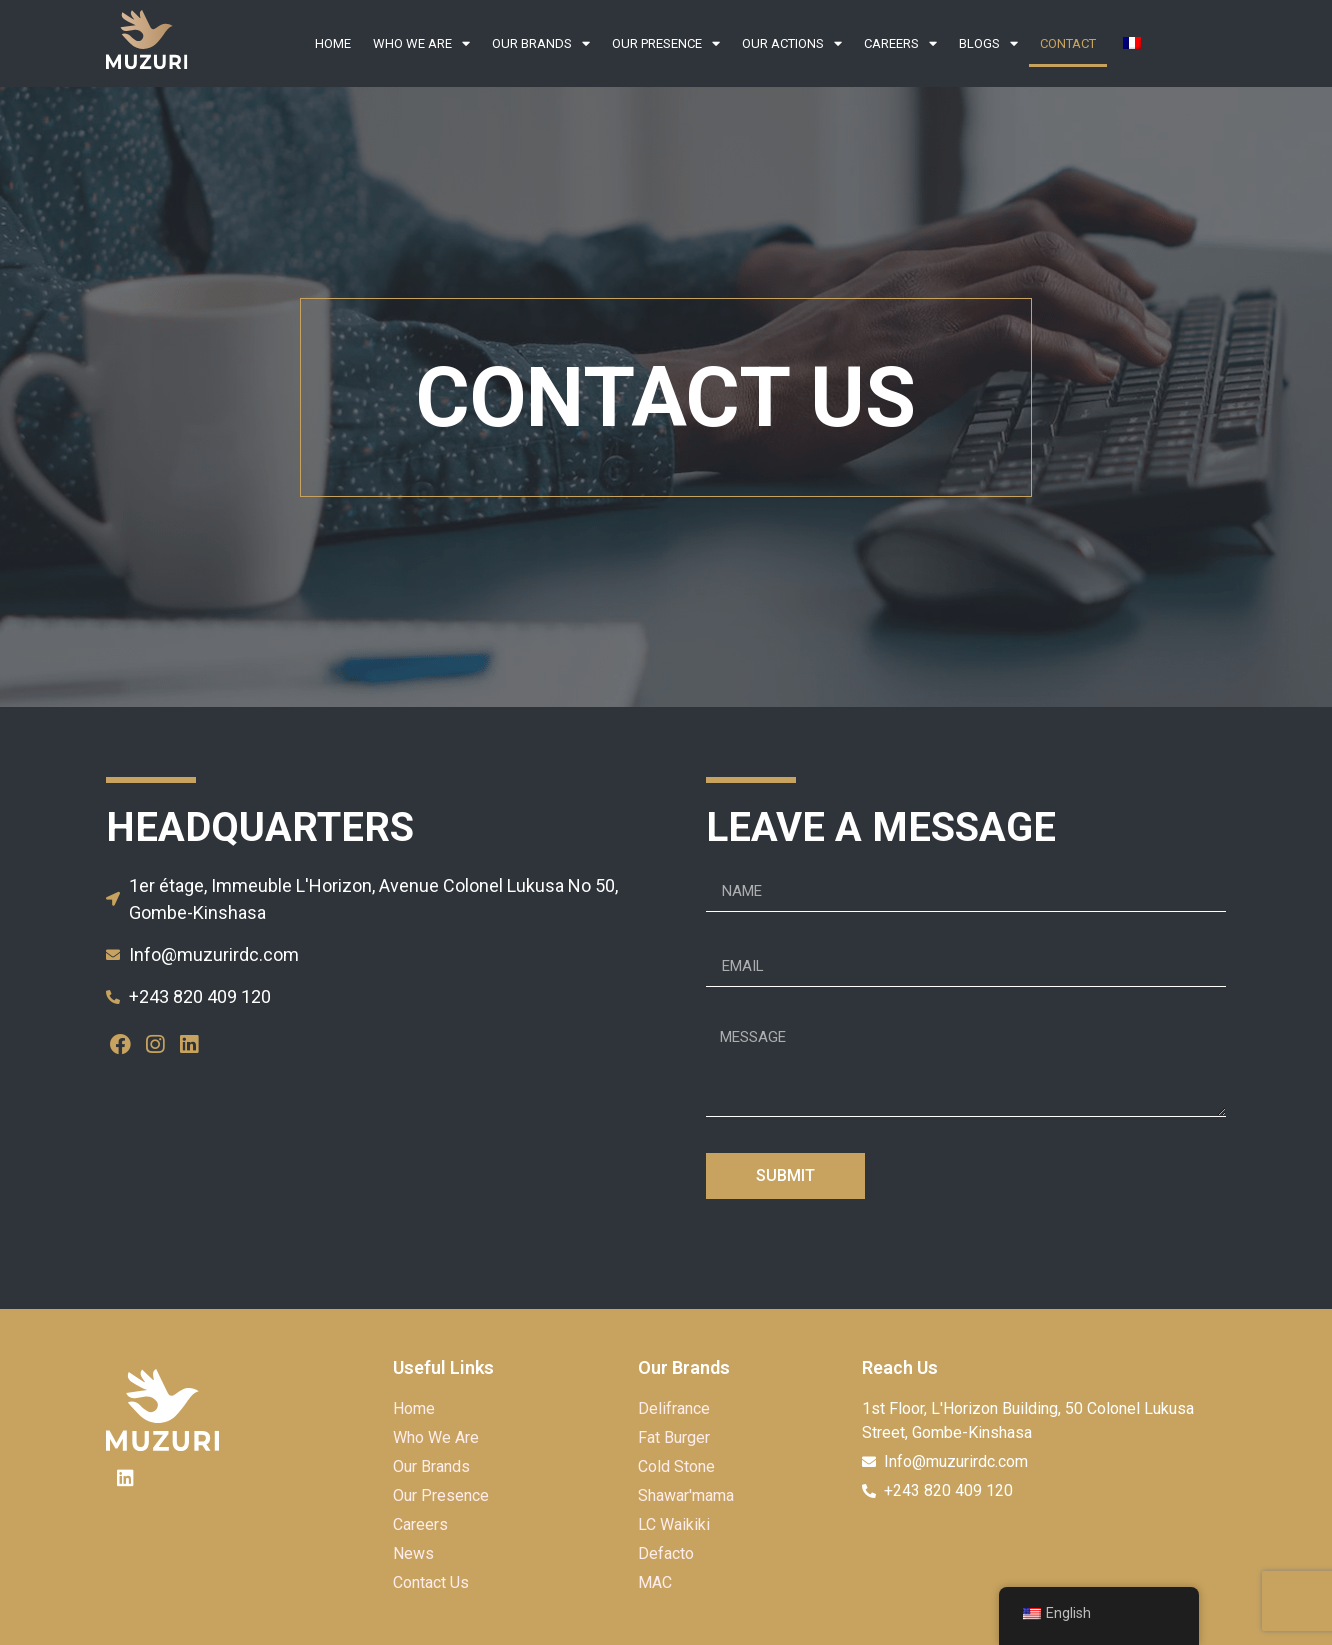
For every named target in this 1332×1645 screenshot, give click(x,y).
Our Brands (541, 43)
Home (333, 43)
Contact (1068, 43)
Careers (900, 43)
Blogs (988, 43)
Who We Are (421, 43)
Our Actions (792, 43)
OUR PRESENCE (666, 43)
